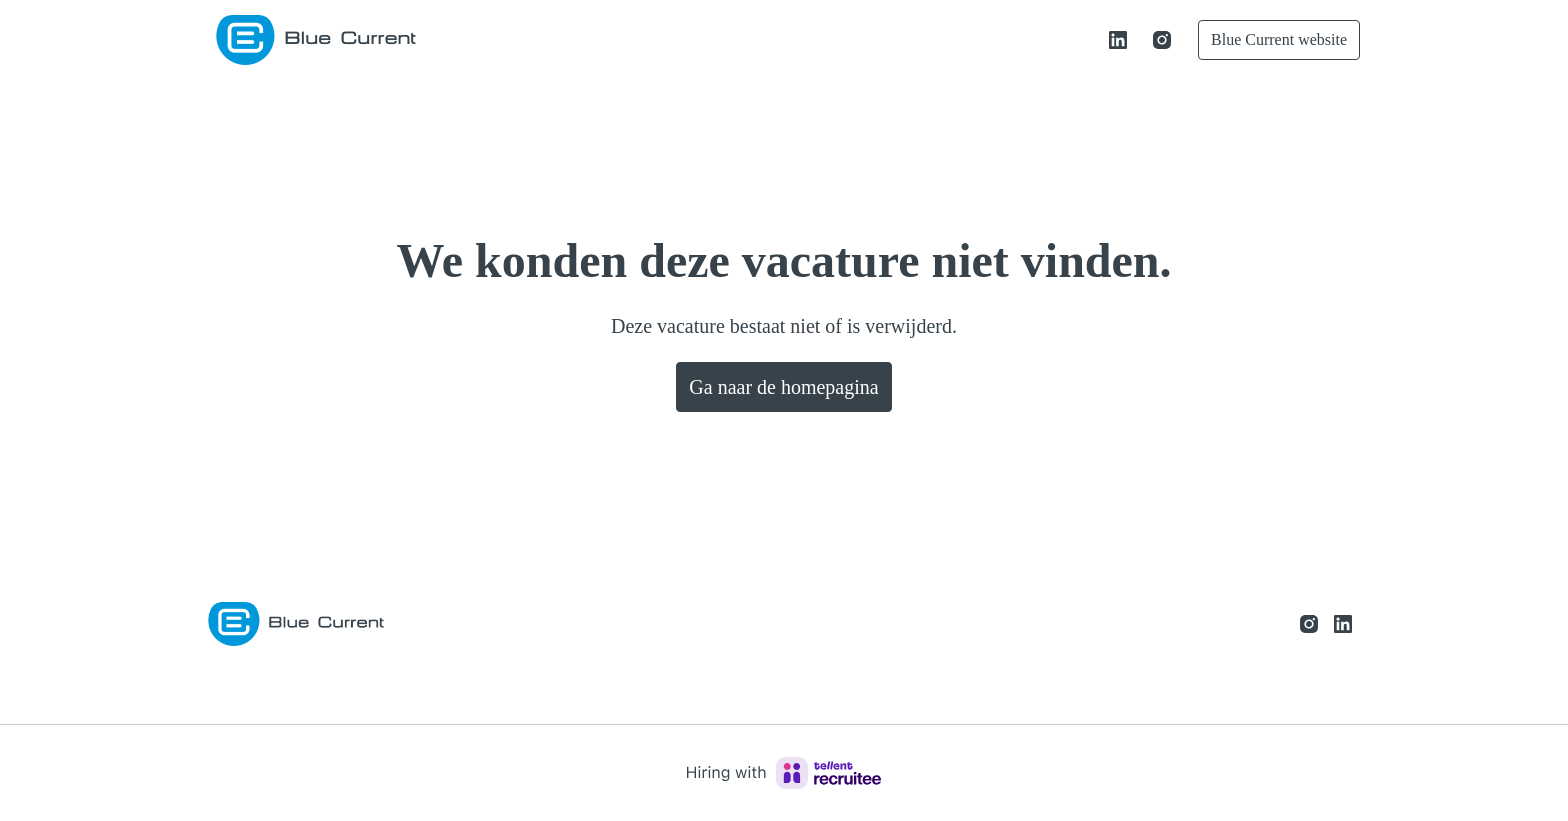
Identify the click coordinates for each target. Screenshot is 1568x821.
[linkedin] (1096, 40)
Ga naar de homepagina (784, 387)
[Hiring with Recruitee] (784, 773)
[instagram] (1140, 40)
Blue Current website (1268, 39)
